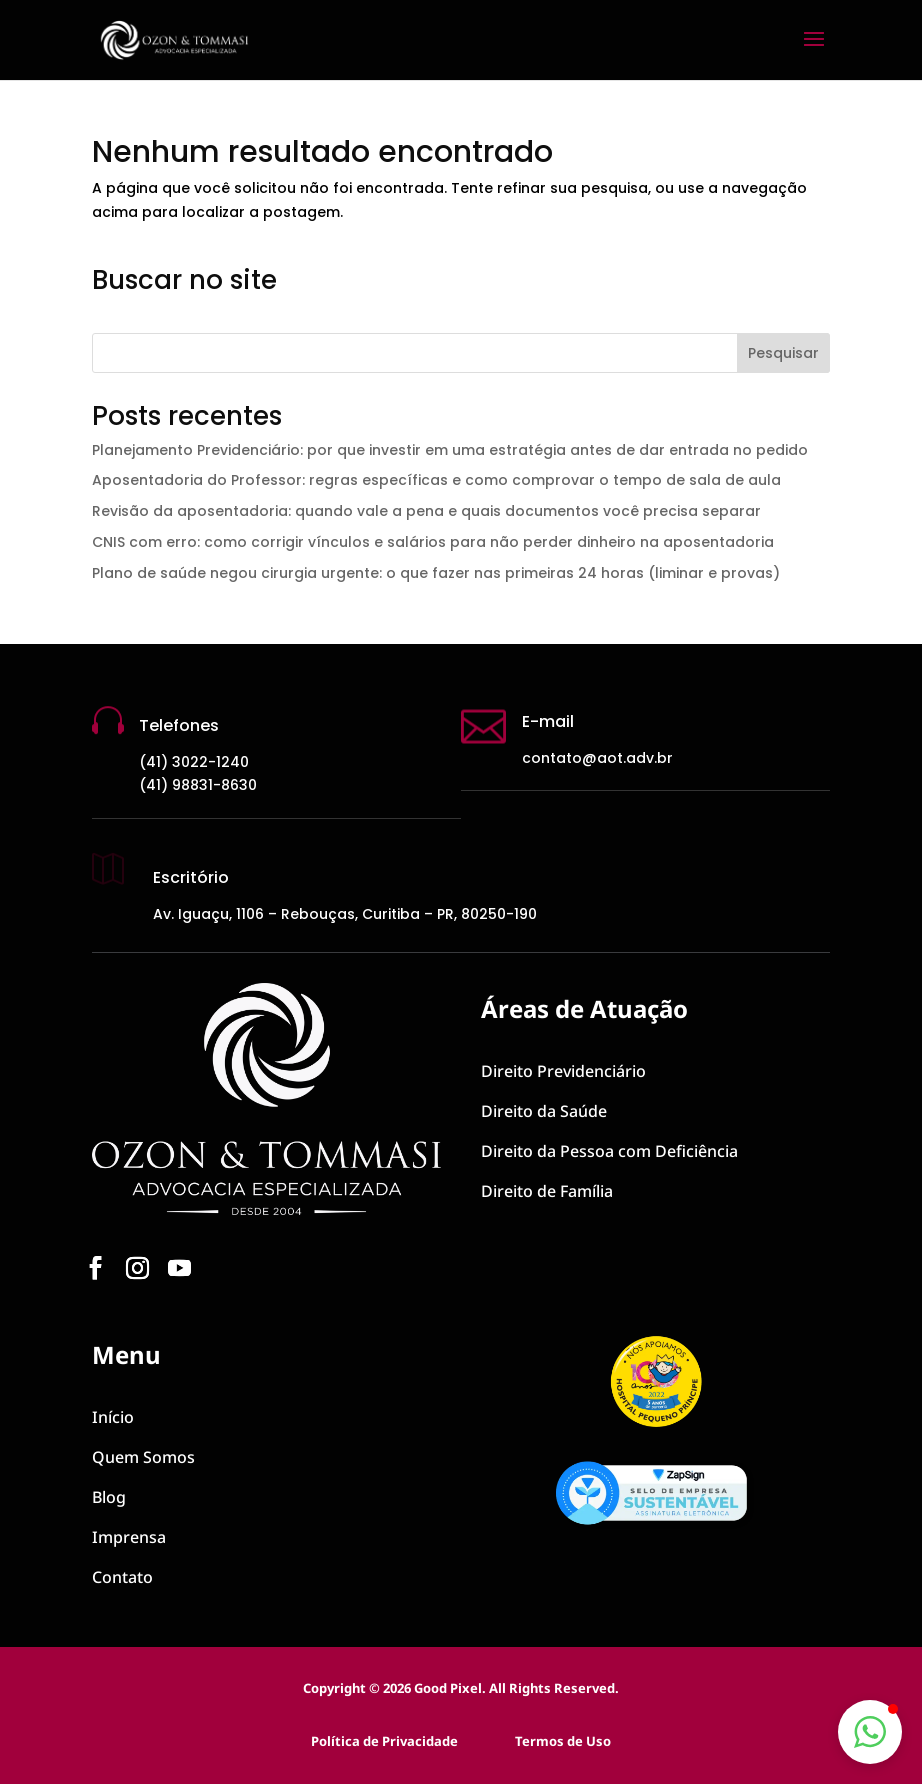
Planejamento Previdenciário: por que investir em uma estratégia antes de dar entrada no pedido (450, 450)
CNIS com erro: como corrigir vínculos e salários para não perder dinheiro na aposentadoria (433, 542)
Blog (109, 1497)
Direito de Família (547, 1191)
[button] (870, 1732)
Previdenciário (563, 1071)
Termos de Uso (563, 1741)
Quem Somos (143, 1457)
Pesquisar (783, 353)
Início (113, 1417)
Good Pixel (448, 1688)
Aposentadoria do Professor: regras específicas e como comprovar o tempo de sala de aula (436, 480)
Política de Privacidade (384, 1741)
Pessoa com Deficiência (609, 1151)
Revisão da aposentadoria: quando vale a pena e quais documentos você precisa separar (426, 511)
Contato (122, 1577)
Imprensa (129, 1537)
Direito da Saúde (544, 1111)
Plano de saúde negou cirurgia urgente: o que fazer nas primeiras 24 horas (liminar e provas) (436, 573)
